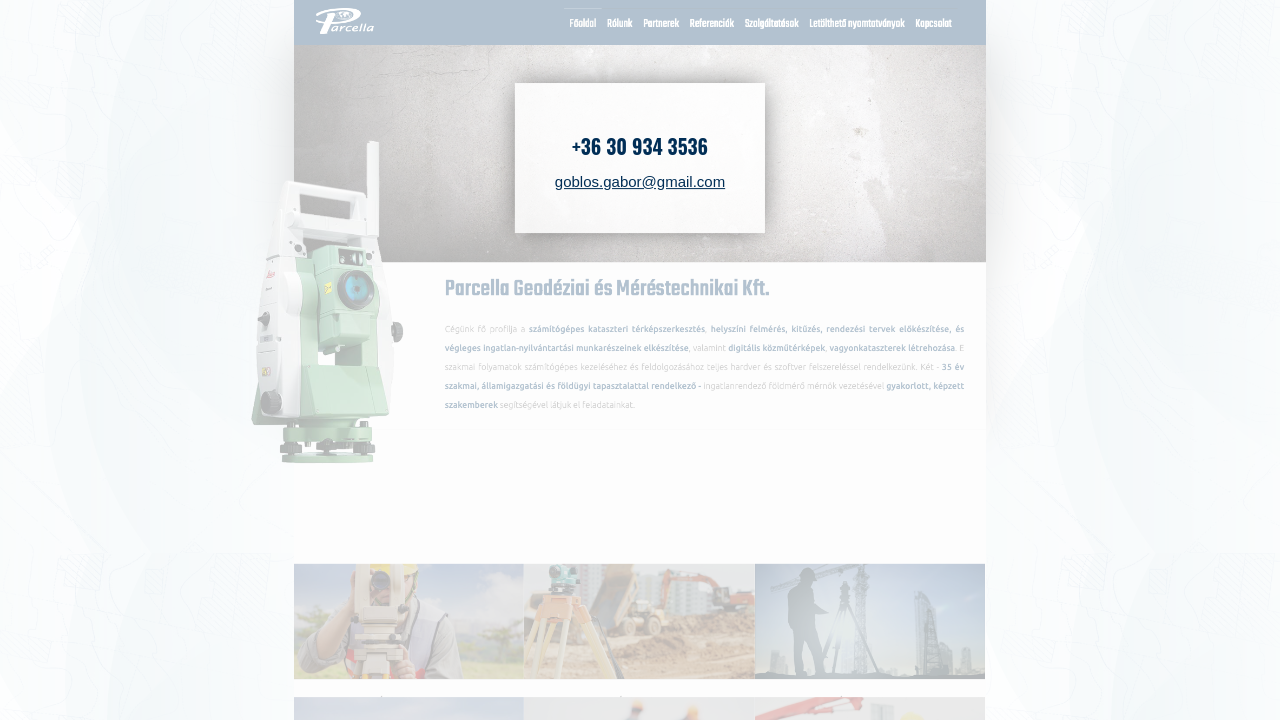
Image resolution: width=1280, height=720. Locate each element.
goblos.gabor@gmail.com (640, 181)
